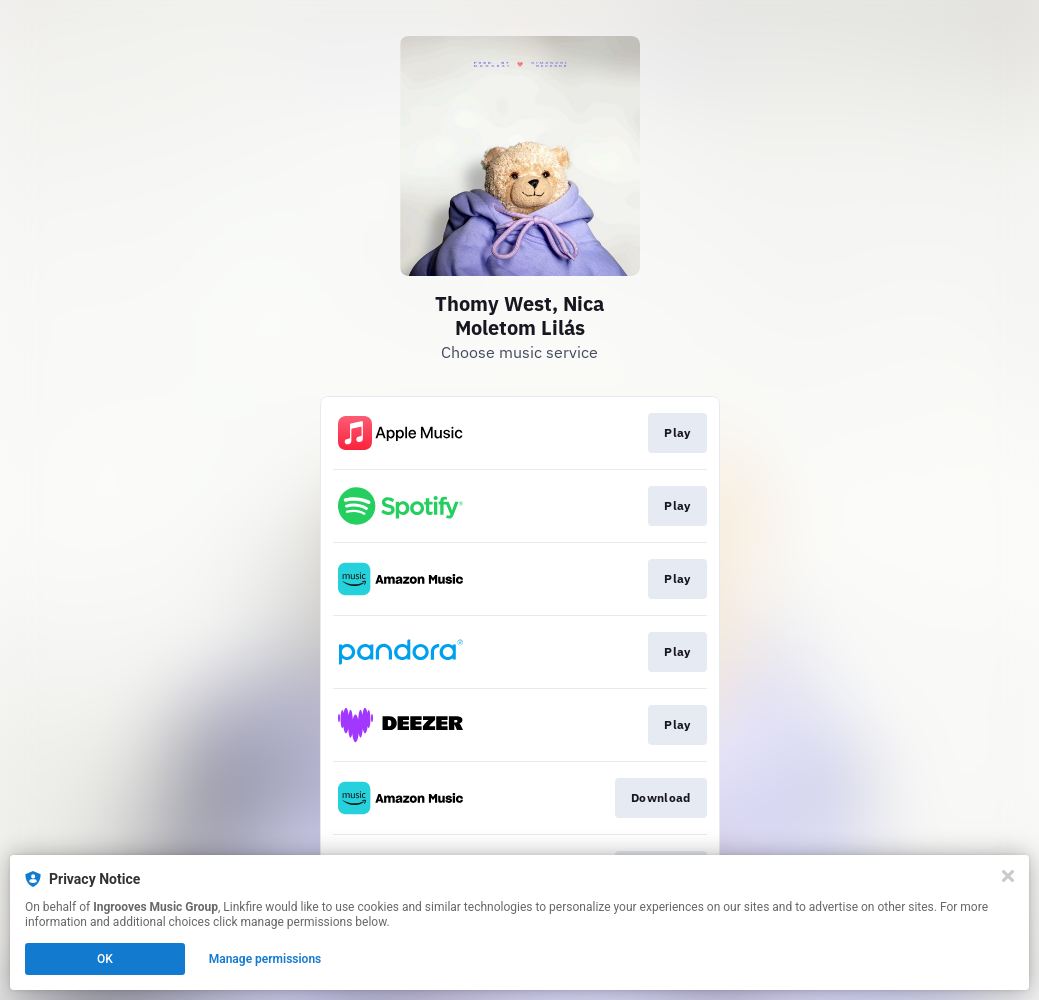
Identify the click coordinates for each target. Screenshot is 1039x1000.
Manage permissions (265, 959)
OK (105, 959)
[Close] (1008, 876)
